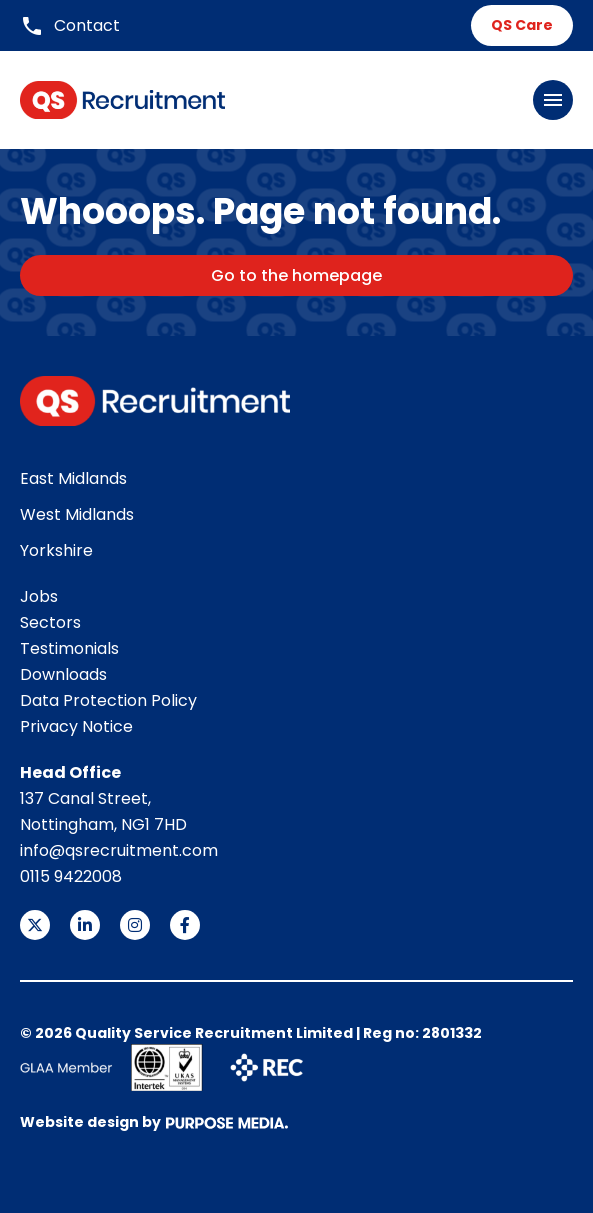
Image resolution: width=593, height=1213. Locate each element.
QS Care (522, 25)
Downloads (63, 674)
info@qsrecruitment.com (119, 850)
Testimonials (69, 648)
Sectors (50, 622)
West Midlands (77, 514)
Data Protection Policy (108, 700)
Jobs (39, 596)
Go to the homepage (296, 275)
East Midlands (73, 478)
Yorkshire (56, 550)
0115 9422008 (71, 876)
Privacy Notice (76, 726)
